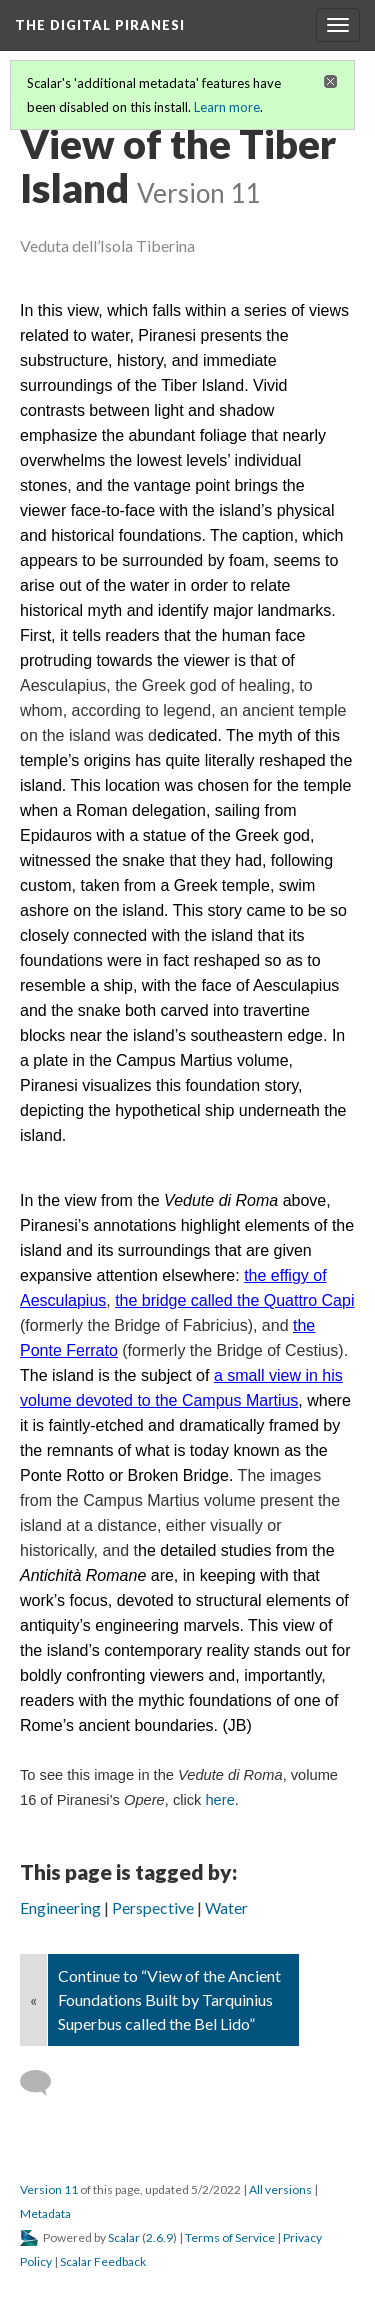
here (219, 1800)
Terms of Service (230, 2237)
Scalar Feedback (103, 2261)
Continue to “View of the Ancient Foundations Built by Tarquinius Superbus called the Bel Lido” (169, 1999)
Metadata (45, 2213)
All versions (280, 2189)
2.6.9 (159, 2237)
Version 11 (49, 2189)
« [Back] (33, 1999)
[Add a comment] (44, 2083)
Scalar (124, 2237)
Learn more (227, 107)
